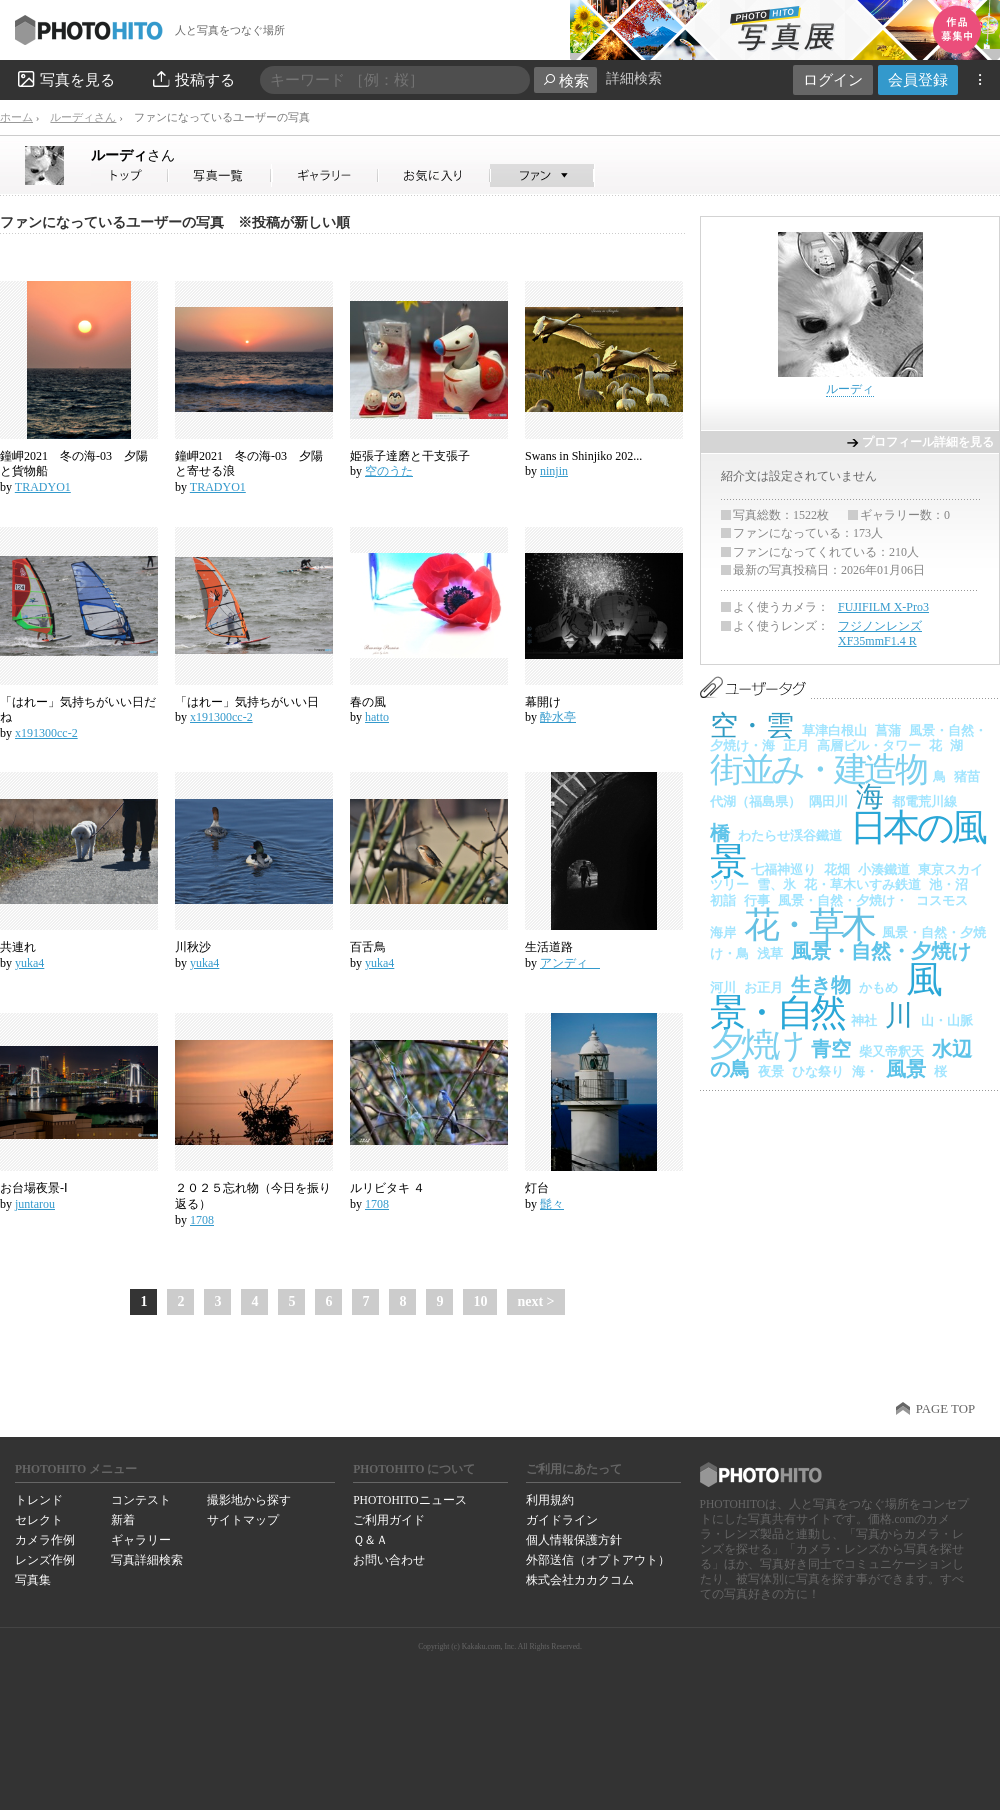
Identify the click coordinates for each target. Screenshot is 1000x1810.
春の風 (368, 702)
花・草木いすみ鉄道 (862, 884)
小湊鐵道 (884, 869)
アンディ (570, 963)
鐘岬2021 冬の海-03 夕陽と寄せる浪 (249, 464)
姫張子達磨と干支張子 (410, 456)
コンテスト (141, 1500)
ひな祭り (818, 1071)
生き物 (821, 985)
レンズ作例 (45, 1560)
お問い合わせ (389, 1560)
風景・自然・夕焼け (881, 951)
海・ (865, 1071)
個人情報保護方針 (574, 1540)
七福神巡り (783, 869)
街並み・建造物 (817, 769)
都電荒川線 (924, 801)
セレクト (39, 1520)
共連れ (18, 947)
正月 (796, 745)
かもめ (878, 987)
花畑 (837, 869)
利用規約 (550, 1500)
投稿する (192, 79)
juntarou (35, 1204)
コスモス (942, 900)
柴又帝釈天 (891, 1051)
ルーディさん (83, 117)
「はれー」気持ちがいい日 (247, 702)
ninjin (554, 471)
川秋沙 (193, 947)
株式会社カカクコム (580, 1580)
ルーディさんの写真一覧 (220, 175)
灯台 (537, 1188)
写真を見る (65, 79)
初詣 (723, 900)
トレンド (39, 1500)
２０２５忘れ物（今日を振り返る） (253, 1196)
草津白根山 (834, 730)
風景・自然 (824, 996)
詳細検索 (634, 78)
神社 (864, 1020)
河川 (723, 987)
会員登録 (918, 79)
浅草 (770, 953)
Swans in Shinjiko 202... (583, 456)
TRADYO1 (43, 487)
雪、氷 (776, 884)
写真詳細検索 (147, 1560)
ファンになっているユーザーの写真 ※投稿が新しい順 (175, 222)
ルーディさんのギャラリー (325, 175)
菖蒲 (888, 730)
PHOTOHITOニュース (409, 1500)
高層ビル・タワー (869, 745)
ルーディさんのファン (542, 175)
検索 (565, 80)
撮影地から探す (249, 1500)
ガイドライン (562, 1520)
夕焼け (756, 1044)
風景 (906, 1069)
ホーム (16, 117)
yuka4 (29, 963)
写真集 (33, 1580)
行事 (757, 900)
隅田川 (828, 801)
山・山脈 (947, 1020)
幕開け (543, 702)
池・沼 (948, 884)
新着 (123, 1520)
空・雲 (752, 725)
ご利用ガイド (389, 1520)
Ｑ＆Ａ (370, 1540)
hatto (377, 717)
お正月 (763, 987)
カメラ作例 (45, 1540)
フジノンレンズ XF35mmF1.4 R (880, 634)
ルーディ (133, 155)
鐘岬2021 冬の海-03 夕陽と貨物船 (74, 464)
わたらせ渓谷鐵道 (790, 835)
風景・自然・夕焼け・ (843, 900)
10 (480, 1301)
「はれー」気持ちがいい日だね (78, 710)
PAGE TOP (945, 1409)
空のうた (389, 471)
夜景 (771, 1071)
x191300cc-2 (46, 733)
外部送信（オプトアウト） (598, 1560)
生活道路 (555, 947)
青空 (831, 1049)
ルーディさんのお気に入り (434, 175)
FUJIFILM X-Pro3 (883, 607)
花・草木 (809, 925)
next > (535, 1301)
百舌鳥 (368, 947)
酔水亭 (558, 717)
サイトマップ (243, 1520)
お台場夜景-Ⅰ (34, 1188)
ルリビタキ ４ (387, 1188)
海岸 (723, 932)
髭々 (552, 1204)
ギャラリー (141, 1540)
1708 (202, 1220)
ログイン (833, 79)
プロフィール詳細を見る (928, 442)
